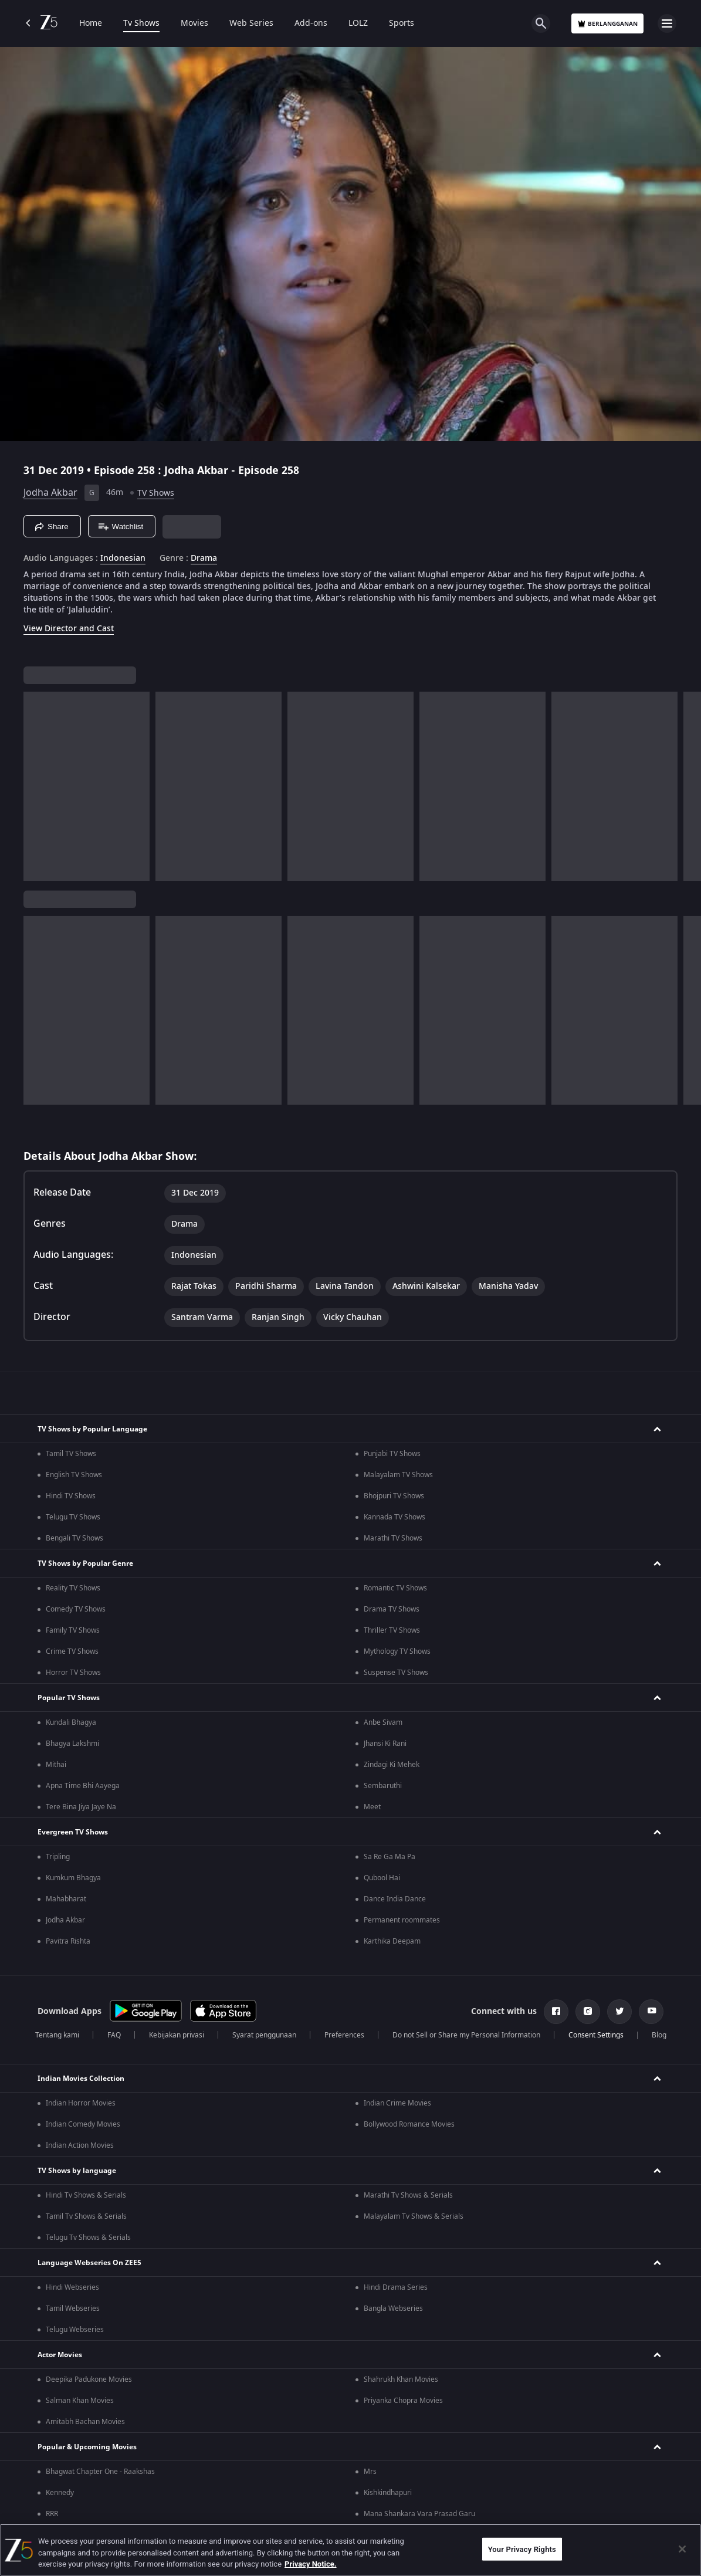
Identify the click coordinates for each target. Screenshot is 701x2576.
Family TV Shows (73, 1630)
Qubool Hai (382, 1878)
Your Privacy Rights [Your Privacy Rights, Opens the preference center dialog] (522, 2548)
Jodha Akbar (50, 493)
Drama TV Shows (391, 1609)
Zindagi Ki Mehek (391, 1764)
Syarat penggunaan (264, 2035)
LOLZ (358, 23)
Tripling (58, 1856)
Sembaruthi (383, 1785)
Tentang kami (57, 2035)
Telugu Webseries (75, 2329)
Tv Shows (141, 23)
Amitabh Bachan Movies (85, 2421)
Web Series (251, 23)
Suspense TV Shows (396, 1672)
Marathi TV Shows (393, 1538)
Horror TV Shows (73, 1672)
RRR (52, 2514)
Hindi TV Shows (71, 1496)
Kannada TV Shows (394, 1517)
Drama (204, 558)
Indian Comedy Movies (83, 2124)
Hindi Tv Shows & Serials (86, 2195)
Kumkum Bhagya (73, 1878)
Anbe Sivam (383, 1722)
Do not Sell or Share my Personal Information (466, 2035)
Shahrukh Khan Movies (401, 2379)
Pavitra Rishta (68, 1941)
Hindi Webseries (72, 2287)
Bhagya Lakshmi (72, 1743)
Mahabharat (66, 1899)
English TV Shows (74, 1475)
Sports (401, 23)
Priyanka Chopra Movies (403, 2400)
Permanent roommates (402, 1920)
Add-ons (310, 23)
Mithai (56, 1764)
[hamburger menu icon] (667, 23)
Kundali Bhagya (71, 1722)
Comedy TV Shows (76, 1609)
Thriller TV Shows (392, 1630)
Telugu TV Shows (73, 1517)
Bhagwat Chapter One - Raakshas (100, 2471)
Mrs (370, 2471)
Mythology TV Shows (397, 1651)
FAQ (114, 2035)
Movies (194, 23)
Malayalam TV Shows (398, 1475)
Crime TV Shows (72, 1651)
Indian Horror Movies (81, 2103)
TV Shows (155, 493)
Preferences (344, 2035)
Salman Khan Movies (80, 2400)
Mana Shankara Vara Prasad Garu (419, 2514)
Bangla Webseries (393, 2308)
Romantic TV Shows (395, 1588)
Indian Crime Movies (397, 2103)
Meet (372, 1807)
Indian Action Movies (80, 2145)
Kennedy (60, 2492)
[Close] (682, 2549)
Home (90, 23)
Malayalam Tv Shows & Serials (413, 2216)
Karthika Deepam (392, 1941)
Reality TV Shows (73, 1588)
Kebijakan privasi (176, 2035)
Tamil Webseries (73, 2308)
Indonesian (122, 558)
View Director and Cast (68, 628)
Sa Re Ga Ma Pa (389, 1856)
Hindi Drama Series (396, 2287)
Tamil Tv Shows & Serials (86, 2216)
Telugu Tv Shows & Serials (88, 2237)
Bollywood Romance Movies (409, 2124)
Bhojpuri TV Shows (394, 1496)
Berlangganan (607, 23)
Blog (659, 2035)
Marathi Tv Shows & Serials (408, 2195)
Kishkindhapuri (388, 2492)
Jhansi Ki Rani (385, 1743)
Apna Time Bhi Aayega (83, 1785)
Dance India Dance (395, 1899)
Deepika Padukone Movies (89, 2379)
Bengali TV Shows (74, 1538)
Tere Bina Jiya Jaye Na (81, 1807)
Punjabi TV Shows (392, 1453)
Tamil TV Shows (71, 1453)
